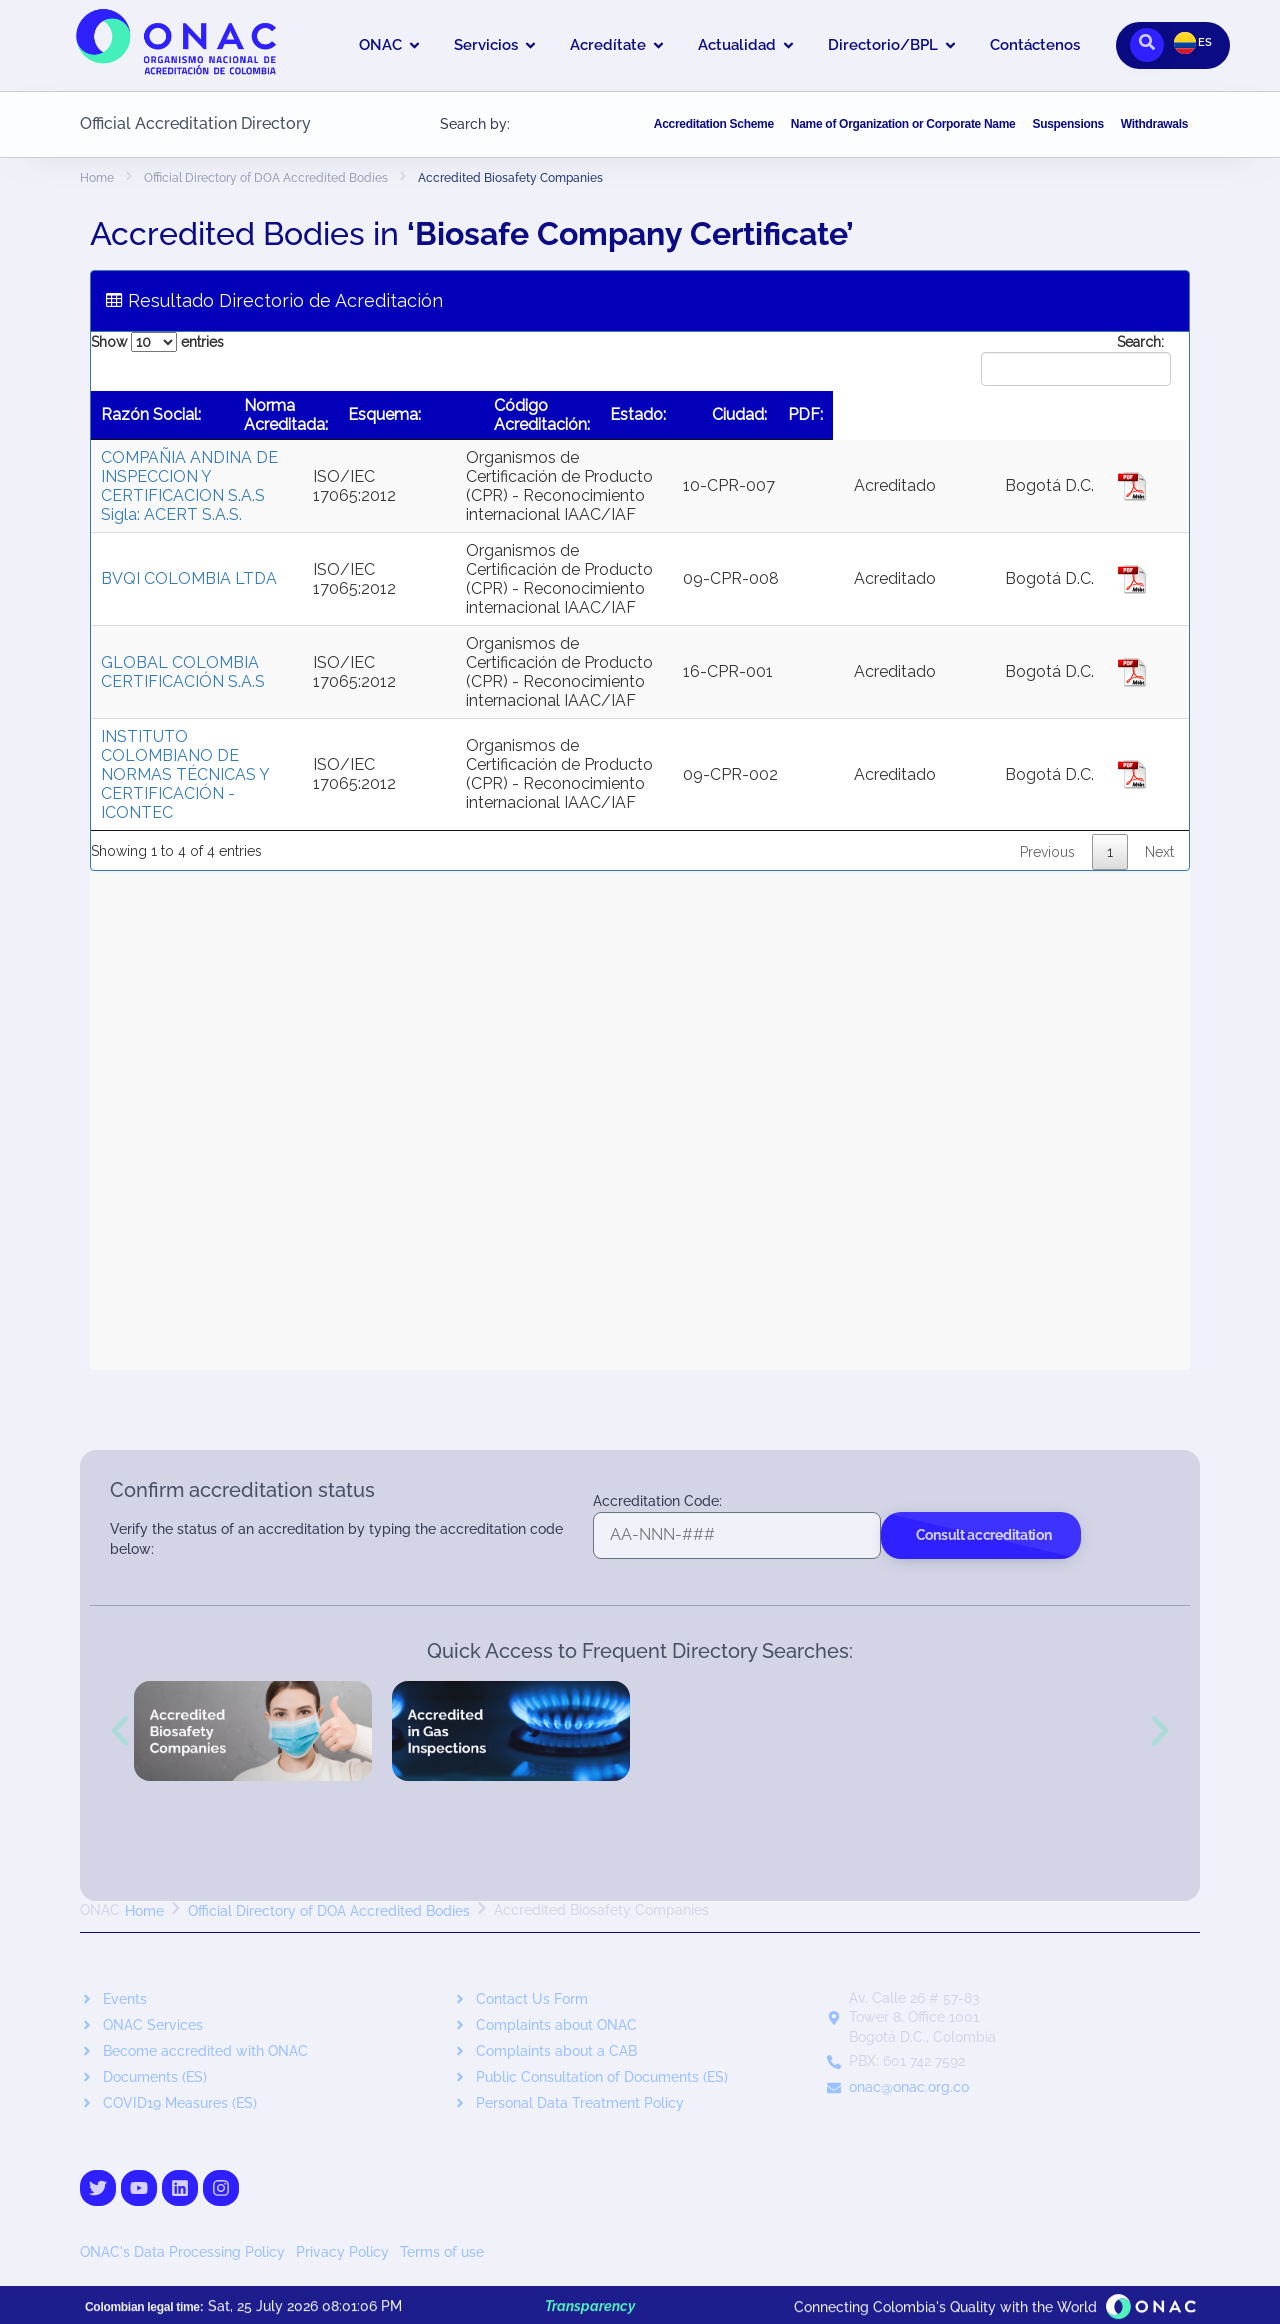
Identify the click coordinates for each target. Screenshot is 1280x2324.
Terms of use (442, 2252)
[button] (120, 1731)
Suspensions (1067, 124)
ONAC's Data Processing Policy (184, 2252)
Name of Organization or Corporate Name (903, 124)
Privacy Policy (344, 2252)
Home (97, 178)
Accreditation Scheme (714, 124)
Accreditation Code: (657, 1501)
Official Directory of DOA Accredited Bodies (266, 178)
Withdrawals (1154, 124)
